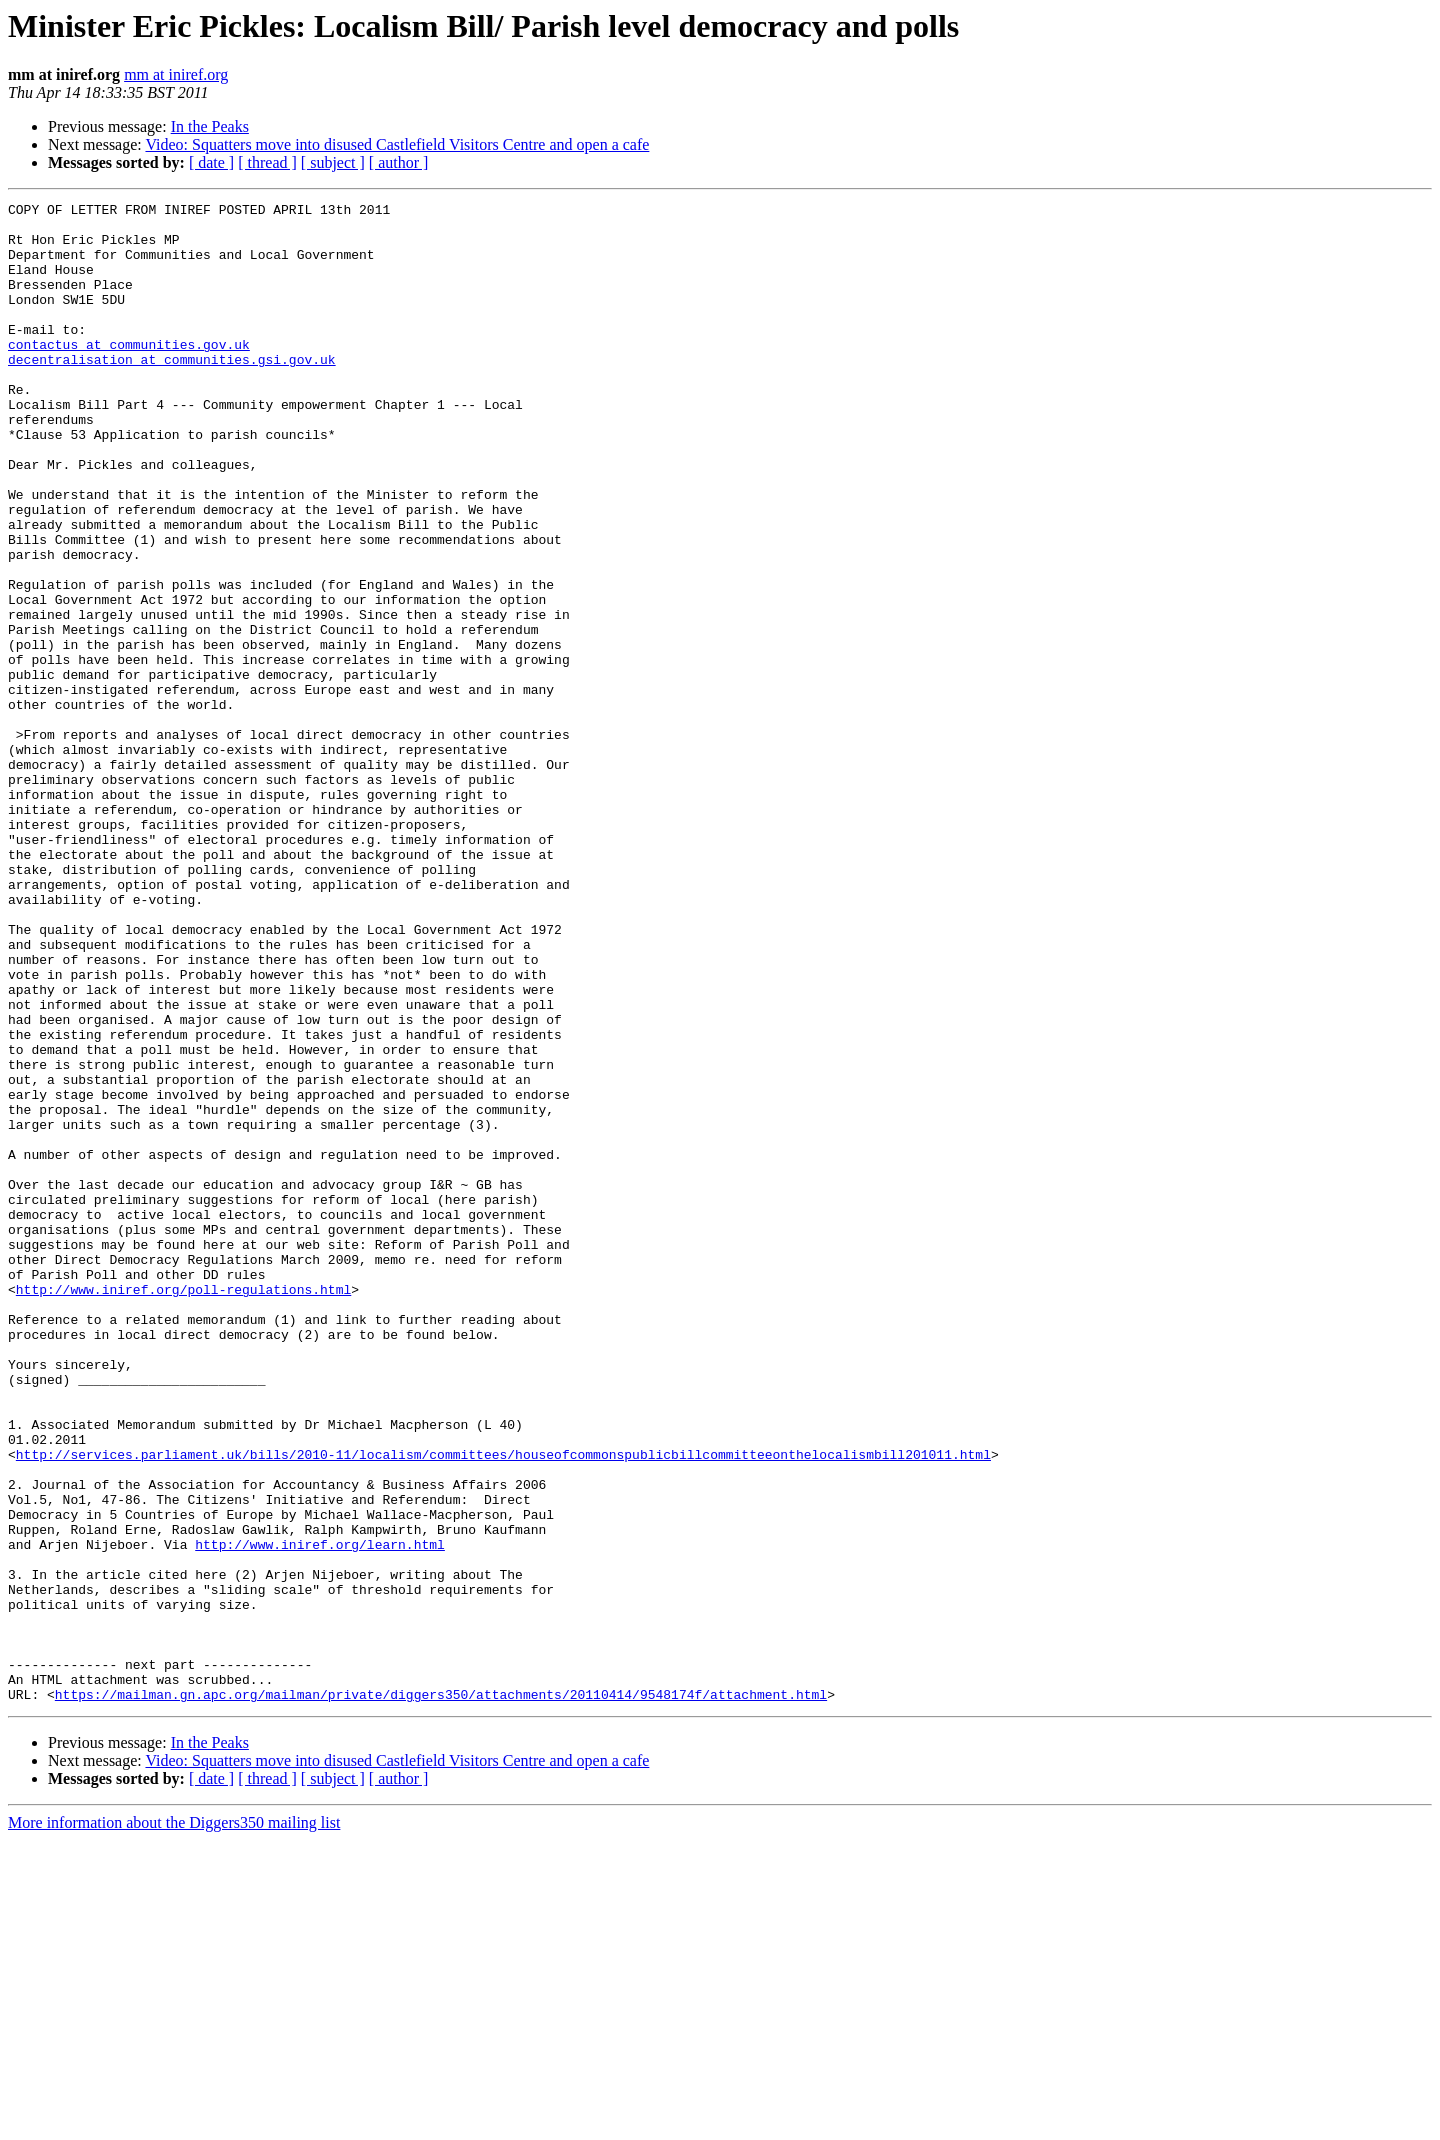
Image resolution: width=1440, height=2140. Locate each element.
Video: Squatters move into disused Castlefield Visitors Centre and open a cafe (397, 144)
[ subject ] (333, 162)
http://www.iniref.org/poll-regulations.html (183, 1508)
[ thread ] (267, 162)
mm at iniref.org (176, 74)
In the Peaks (210, 126)
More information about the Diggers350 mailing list (174, 2122)
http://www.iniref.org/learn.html (320, 1814)
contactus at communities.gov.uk (129, 374)
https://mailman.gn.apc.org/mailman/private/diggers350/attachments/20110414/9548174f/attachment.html (441, 1994)
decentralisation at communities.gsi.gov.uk (172, 392)
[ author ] (399, 162)
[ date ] (211, 162)
